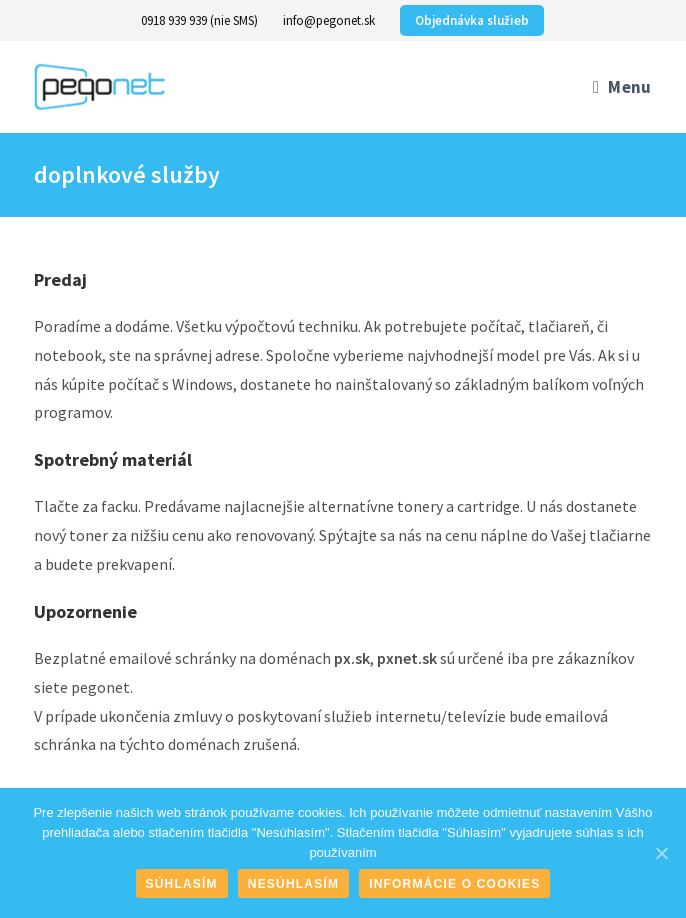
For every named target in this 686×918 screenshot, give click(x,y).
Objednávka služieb (472, 20)
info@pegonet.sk (329, 20)
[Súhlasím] (661, 853)
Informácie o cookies (454, 884)
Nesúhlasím (293, 884)
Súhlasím (182, 884)
